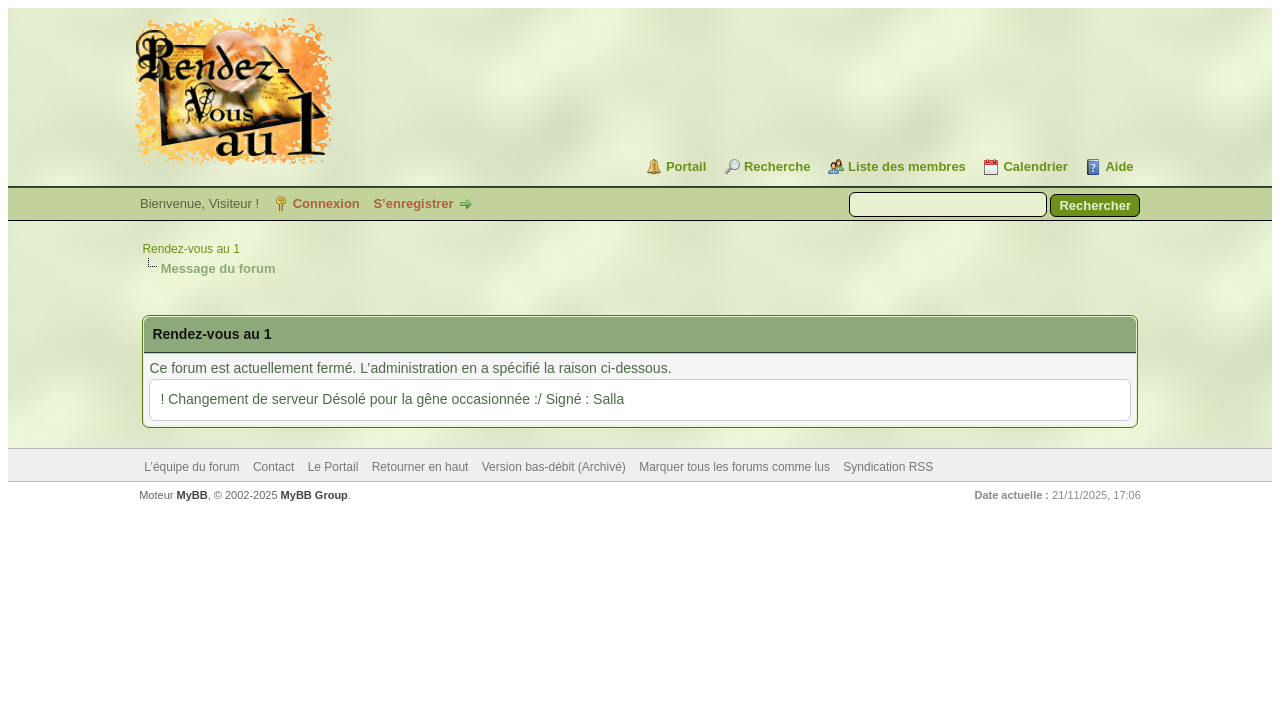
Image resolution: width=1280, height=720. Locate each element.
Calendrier (1035, 166)
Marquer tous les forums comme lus (734, 467)
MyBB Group (314, 495)
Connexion (326, 203)
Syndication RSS (888, 467)
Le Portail (333, 467)
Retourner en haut (420, 467)
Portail (686, 166)
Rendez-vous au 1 (190, 249)
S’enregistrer (413, 203)
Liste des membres (907, 166)
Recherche (777, 166)
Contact (273, 467)
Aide (1119, 166)
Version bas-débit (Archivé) (554, 467)
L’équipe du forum (191, 467)
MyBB (192, 495)
